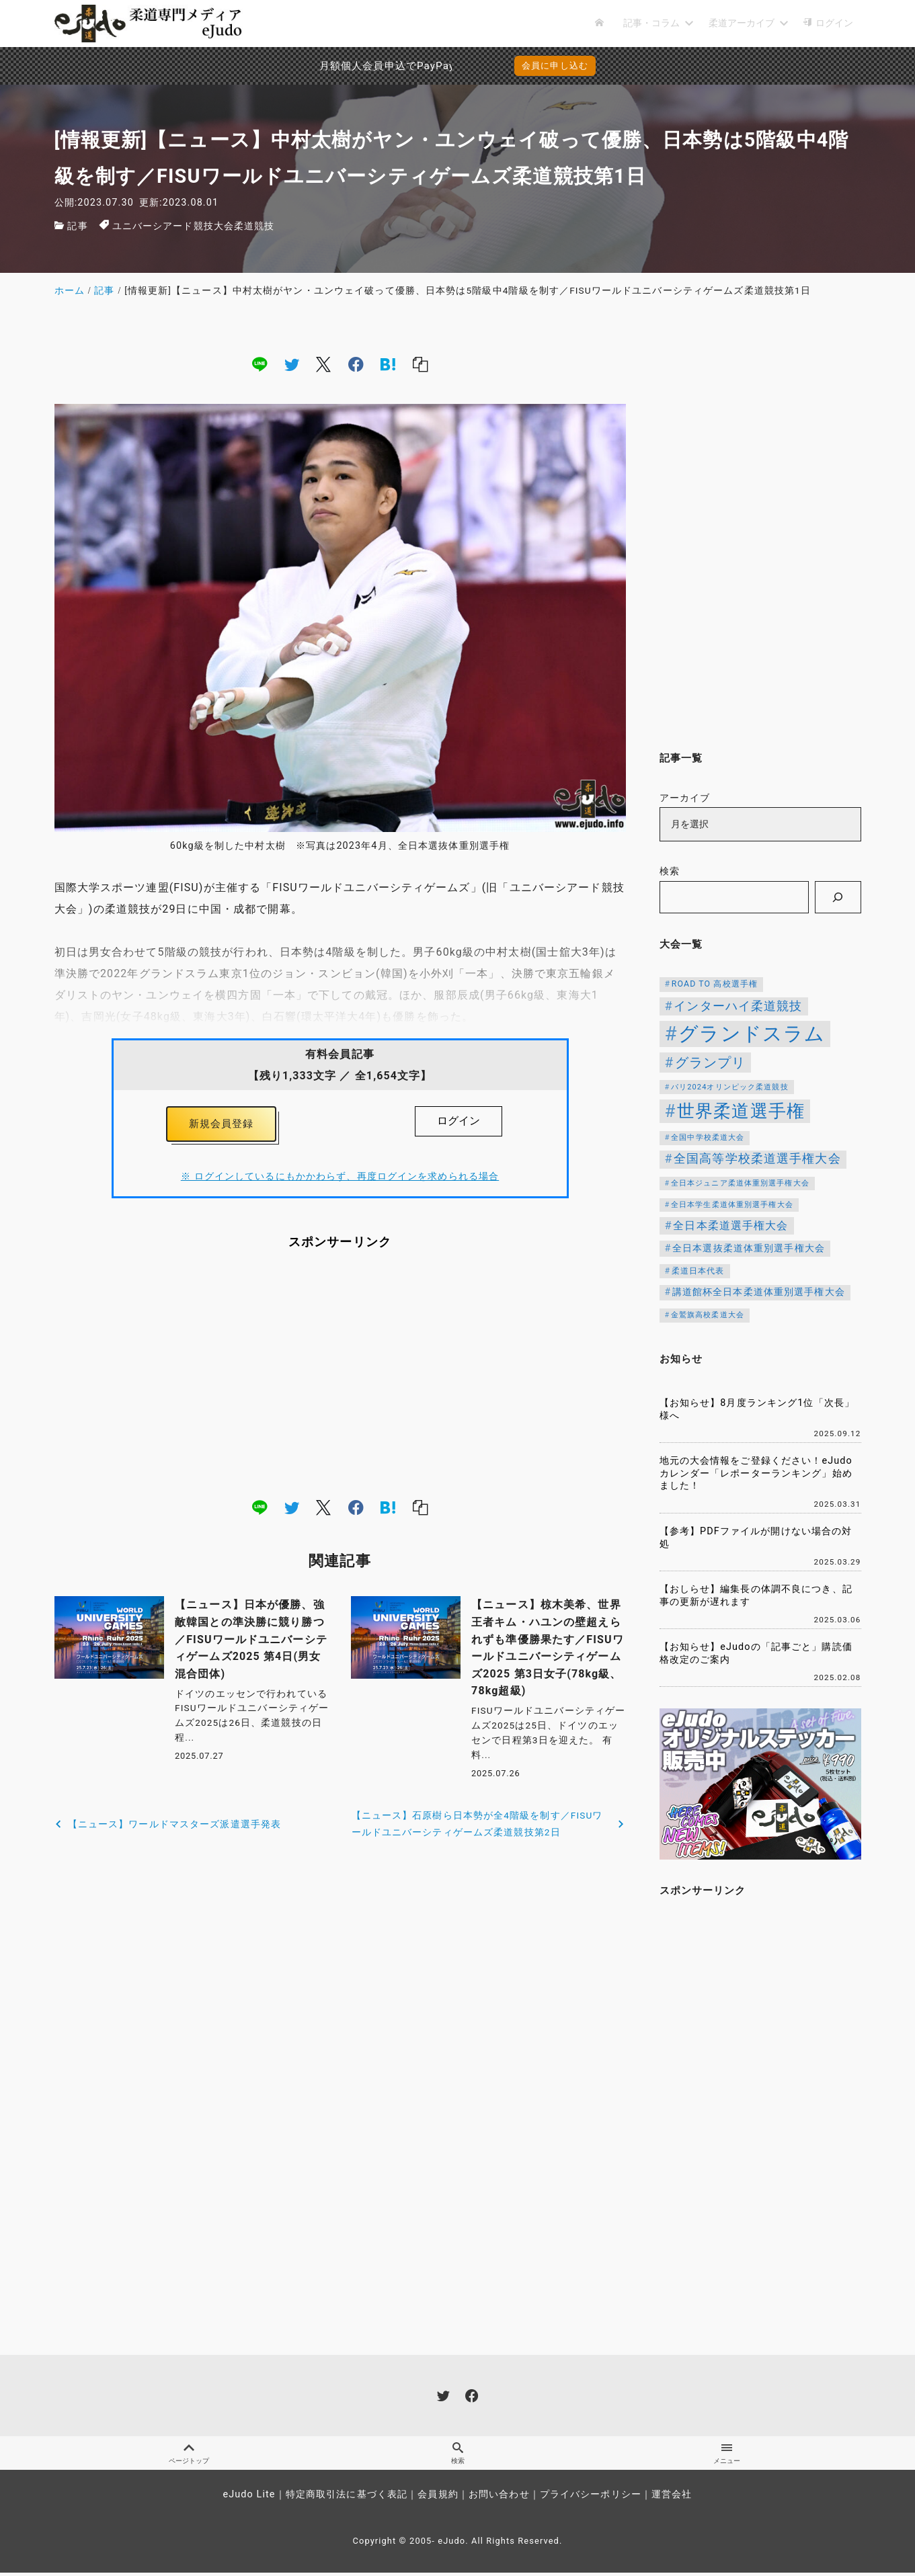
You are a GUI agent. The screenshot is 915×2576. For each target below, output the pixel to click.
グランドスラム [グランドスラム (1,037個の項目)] (751, 1033)
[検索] (838, 897)
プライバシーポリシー (590, 2497)
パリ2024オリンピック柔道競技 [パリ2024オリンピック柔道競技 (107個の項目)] (730, 1087)
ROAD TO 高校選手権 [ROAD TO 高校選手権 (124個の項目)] (715, 984)
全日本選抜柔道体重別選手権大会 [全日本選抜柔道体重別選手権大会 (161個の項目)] (748, 1248)
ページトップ (188, 2455)
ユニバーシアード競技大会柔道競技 (193, 226)
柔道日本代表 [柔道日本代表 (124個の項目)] (698, 1271)
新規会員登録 (221, 1125)
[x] (323, 363)
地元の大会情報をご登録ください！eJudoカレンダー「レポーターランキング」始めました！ (756, 1473)
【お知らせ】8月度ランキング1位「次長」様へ (757, 1409)
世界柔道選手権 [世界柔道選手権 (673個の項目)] (741, 1111)
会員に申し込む (555, 65)
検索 (670, 871)
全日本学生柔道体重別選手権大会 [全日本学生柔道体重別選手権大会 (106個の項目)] (732, 1204)
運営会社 (671, 2497)
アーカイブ (685, 798)
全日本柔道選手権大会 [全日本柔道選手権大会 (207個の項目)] (730, 1225)
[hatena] (388, 363)
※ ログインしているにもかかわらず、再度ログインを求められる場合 (340, 1180)
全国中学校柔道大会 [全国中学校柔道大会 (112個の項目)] (707, 1137)
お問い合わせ (499, 2497)
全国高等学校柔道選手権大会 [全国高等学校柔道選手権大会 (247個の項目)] (757, 1158)
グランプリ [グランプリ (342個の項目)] (710, 1062)
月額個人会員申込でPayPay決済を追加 (357, 66)
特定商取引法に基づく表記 (346, 2497)
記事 (77, 226)
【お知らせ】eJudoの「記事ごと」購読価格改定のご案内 (756, 1653)
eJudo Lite (249, 2497)
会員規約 (437, 2497)
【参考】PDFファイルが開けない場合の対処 (756, 1538)
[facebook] (356, 363)
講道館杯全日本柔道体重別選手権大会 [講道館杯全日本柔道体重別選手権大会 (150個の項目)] (758, 1291)
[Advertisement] (340, 1377)
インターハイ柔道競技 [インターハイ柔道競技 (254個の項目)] (738, 1006)
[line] (259, 363)
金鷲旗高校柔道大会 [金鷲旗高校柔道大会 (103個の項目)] (707, 1315)
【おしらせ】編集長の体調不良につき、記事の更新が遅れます (756, 1595)
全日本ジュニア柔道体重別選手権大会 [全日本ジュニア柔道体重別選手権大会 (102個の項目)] (740, 1183)
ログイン (458, 1120)
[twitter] (291, 363)
